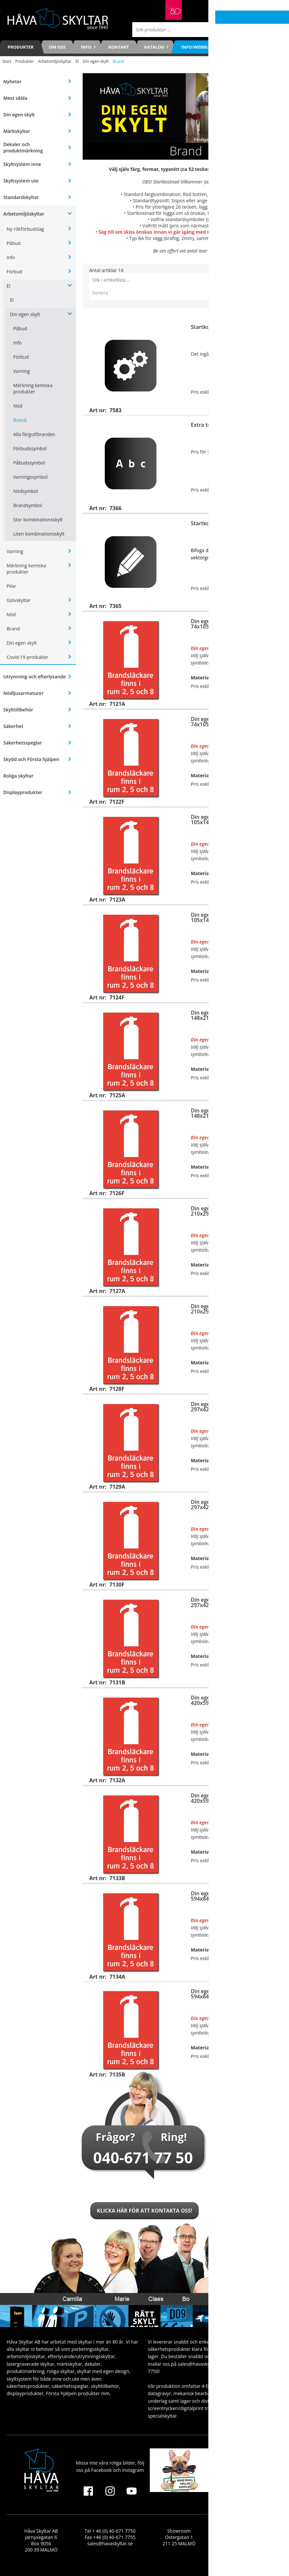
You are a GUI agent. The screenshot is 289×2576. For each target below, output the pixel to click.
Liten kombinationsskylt (38, 534)
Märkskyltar (16, 131)
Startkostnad (207, 327)
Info (11, 257)
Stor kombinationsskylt (37, 519)
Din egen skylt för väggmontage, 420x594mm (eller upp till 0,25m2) (234, 1700)
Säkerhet (13, 726)
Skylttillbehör (18, 709)
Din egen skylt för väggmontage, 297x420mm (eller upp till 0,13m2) (234, 1406)
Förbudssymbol (30, 448)
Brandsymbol (27, 505)
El (77, 61)
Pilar (11, 586)
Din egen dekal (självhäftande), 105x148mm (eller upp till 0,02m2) (234, 917)
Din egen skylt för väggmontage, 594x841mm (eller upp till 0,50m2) (234, 1896)
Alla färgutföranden (34, 434)
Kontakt (118, 47)
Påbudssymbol (29, 463)
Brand (19, 420)
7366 (232, 207)
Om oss (57, 47)
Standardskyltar (21, 197)
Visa (274, 601)
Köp (274, 405)
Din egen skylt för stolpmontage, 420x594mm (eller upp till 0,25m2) (234, 1798)
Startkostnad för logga (219, 523)
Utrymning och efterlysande (34, 676)
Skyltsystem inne (22, 164)
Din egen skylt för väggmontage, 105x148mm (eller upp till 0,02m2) (234, 819)
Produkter (21, 47)
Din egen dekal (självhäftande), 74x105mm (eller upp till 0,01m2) (232, 721)
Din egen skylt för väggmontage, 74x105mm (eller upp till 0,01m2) (232, 624)
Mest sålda (15, 98)
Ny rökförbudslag (25, 229)
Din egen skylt (95, 61)
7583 (222, 182)
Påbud (14, 243)
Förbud (14, 271)
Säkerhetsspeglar (22, 743)
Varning (21, 371)
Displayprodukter (22, 792)
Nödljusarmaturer (23, 693)
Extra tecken (207, 424)
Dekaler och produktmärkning (23, 147)
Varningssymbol (30, 477)
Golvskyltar (18, 600)
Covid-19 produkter (27, 657)
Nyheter (12, 81)
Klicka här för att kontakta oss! (144, 2210)
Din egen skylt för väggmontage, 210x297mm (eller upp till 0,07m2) (234, 1211)
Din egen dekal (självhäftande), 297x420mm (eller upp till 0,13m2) (234, 1504)
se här (214, 219)
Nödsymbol (25, 491)
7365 (241, 213)
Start (6, 61)
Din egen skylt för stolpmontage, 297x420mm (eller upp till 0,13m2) (234, 1602)
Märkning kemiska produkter (33, 388)
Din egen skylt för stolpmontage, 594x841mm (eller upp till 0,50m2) (234, 1994)
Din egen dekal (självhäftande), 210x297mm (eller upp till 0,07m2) (234, 1309)
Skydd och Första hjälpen (31, 759)
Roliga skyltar (18, 776)
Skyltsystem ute (21, 181)
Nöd (17, 406)
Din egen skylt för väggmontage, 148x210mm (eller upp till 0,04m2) (234, 1015)
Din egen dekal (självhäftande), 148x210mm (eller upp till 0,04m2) (234, 1113)
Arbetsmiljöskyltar (54, 61)
